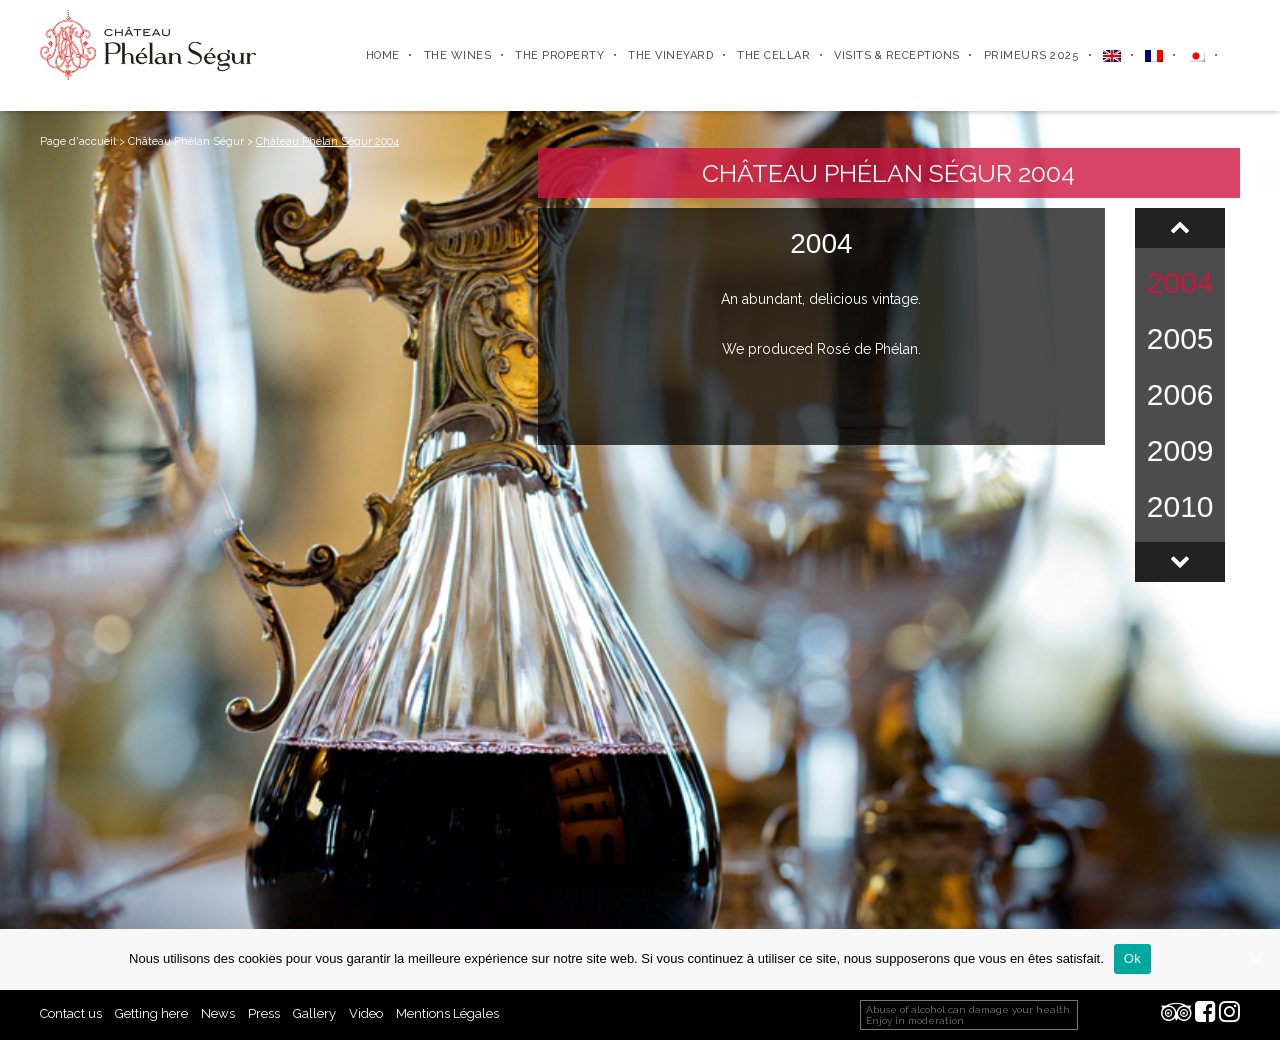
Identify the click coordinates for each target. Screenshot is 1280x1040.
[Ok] (1255, 959)
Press (264, 1013)
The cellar (773, 55)
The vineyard (670, 55)
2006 (1180, 394)
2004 (1180, 282)
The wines (458, 55)
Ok (1132, 958)
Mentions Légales (447, 1013)
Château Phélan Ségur (186, 141)
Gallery (314, 1013)
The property (559, 55)
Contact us (71, 1013)
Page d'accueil (78, 141)
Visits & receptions (897, 55)
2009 (1180, 450)
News (218, 1013)
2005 (1180, 338)
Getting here (151, 1013)
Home (383, 55)
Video (366, 1013)
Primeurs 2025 (1032, 55)
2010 (1180, 506)
